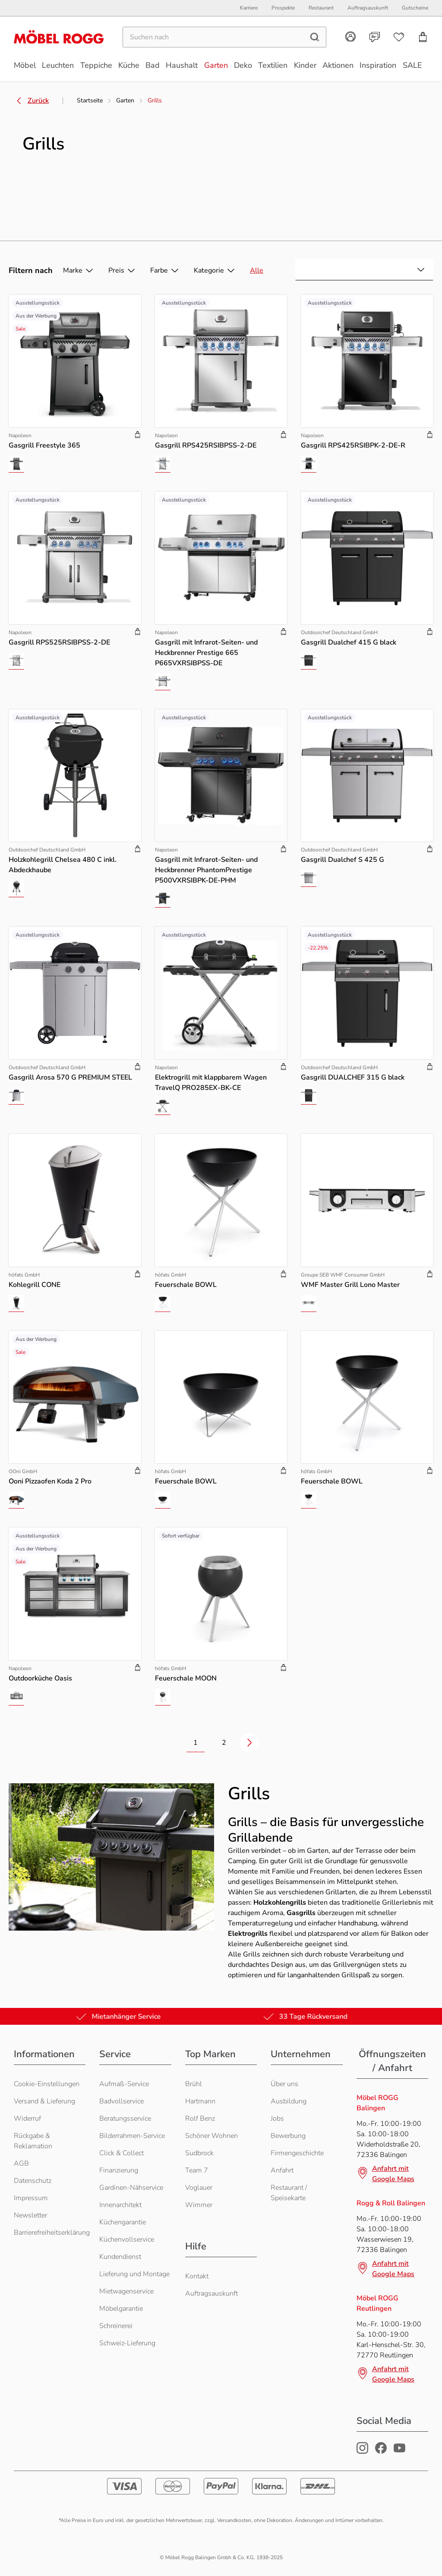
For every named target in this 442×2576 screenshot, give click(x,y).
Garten (125, 100)
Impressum (31, 2198)
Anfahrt (282, 2170)
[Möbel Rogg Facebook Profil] (381, 2451)
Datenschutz (32, 2180)
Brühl (193, 2084)
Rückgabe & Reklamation (33, 2141)
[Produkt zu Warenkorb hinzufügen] (137, 435)
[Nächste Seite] (249, 1742)
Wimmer (198, 2205)
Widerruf (27, 2118)
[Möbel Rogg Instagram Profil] (362, 2451)
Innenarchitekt (120, 2205)
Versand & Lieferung (44, 2101)
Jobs (277, 2118)
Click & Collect (121, 2153)
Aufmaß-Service (124, 2084)
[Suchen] (213, 37)
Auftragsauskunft (211, 2293)
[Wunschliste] (399, 37)
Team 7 (196, 2170)
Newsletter (30, 2215)
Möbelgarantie (121, 2308)
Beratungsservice (125, 2118)
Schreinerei (116, 2326)
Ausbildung (288, 2101)
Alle (256, 270)
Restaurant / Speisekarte (289, 2193)
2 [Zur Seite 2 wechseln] (224, 1742)
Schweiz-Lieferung (127, 2343)
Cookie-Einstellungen (46, 2084)
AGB (21, 2163)
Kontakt (196, 2276)
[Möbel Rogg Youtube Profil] (399, 2451)
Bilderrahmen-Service (132, 2136)
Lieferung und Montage (134, 2274)
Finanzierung (118, 2170)
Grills (155, 100)
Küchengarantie (122, 2222)
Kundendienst (120, 2257)
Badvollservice (121, 2101)
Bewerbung (288, 2136)
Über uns (284, 2084)
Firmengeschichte (297, 2153)
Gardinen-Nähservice (131, 2187)
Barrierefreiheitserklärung (52, 2232)
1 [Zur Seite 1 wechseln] (195, 1742)
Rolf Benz (200, 2118)
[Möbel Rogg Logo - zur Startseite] (59, 37)
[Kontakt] (374, 37)
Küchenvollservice (126, 2239)
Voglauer (198, 2187)
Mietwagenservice (126, 2291)
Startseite (90, 100)
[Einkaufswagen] (423, 37)
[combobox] (364, 269)
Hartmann (200, 2101)
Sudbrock (199, 2153)
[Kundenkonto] (350, 37)
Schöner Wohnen (211, 2136)
